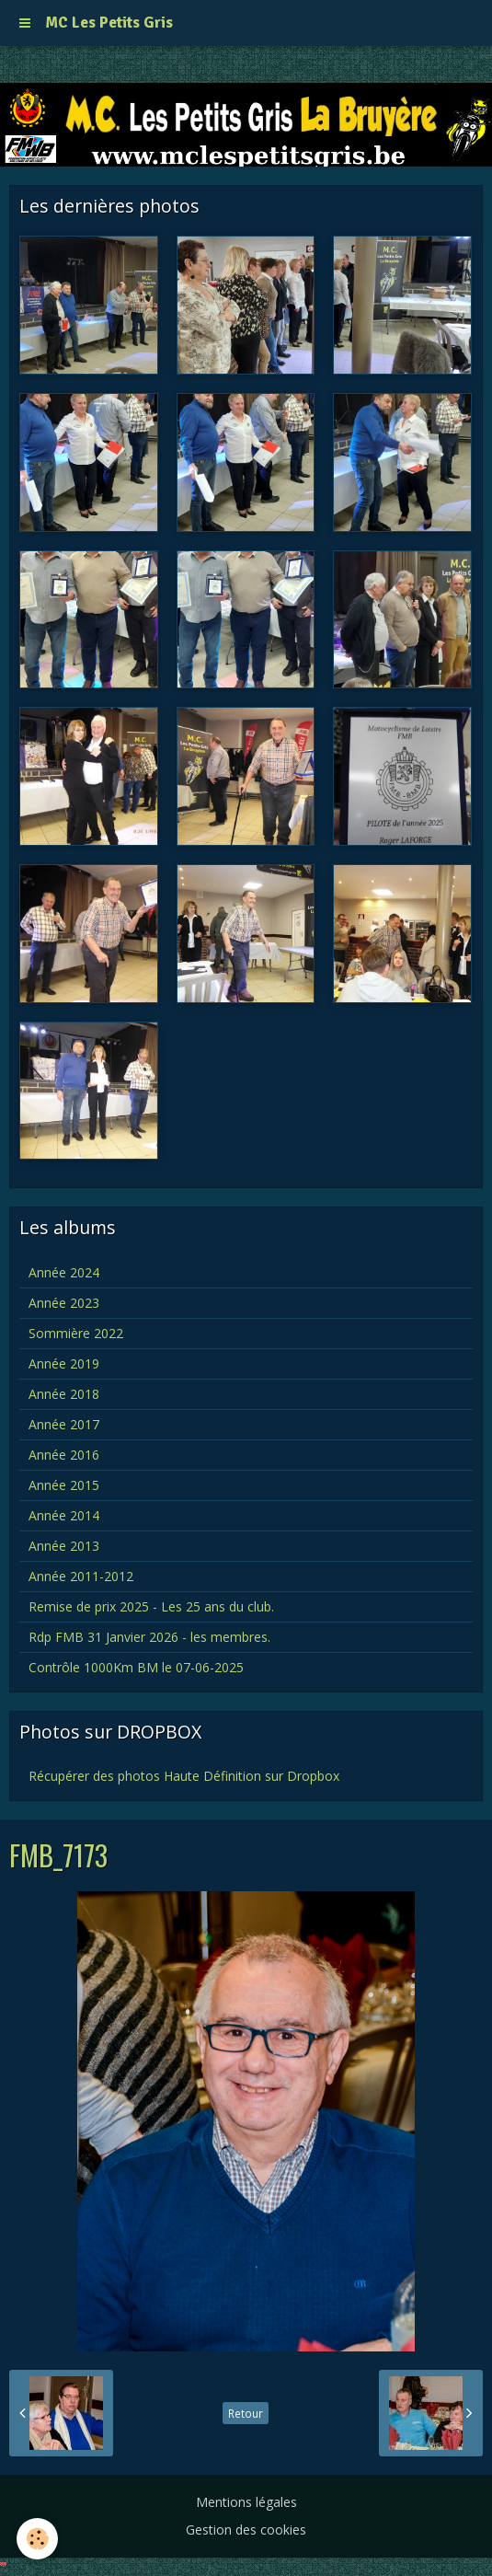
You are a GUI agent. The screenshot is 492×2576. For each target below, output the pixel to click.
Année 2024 (64, 1272)
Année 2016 (64, 1454)
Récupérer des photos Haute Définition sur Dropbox (184, 1776)
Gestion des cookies (246, 2529)
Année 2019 (64, 1363)
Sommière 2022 (76, 1333)
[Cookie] (37, 2538)
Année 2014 (64, 1515)
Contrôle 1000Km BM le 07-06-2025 (136, 1667)
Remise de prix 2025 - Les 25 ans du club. (151, 1606)
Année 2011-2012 (81, 1576)
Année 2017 (64, 1424)
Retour (245, 2413)
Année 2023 (64, 1302)
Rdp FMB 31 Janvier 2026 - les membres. (149, 1637)
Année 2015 (64, 1485)
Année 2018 (64, 1394)
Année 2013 (64, 1545)
